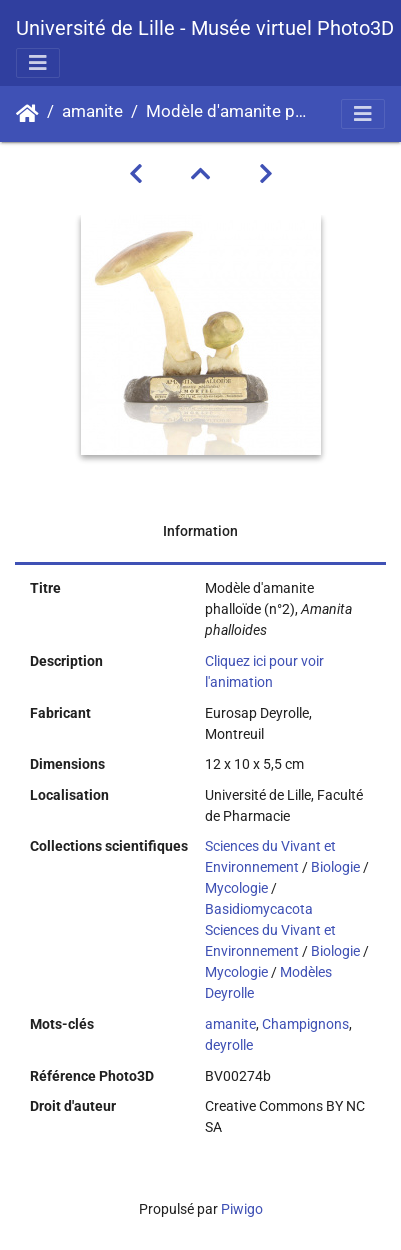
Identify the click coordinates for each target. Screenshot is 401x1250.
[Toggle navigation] (38, 63)
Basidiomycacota (259, 909)
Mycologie (236, 888)
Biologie (335, 867)
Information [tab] (200, 531)
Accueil (27, 114)
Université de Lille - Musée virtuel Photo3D (205, 28)
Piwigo (242, 1209)
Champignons (305, 1024)
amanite (92, 111)
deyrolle (229, 1045)
